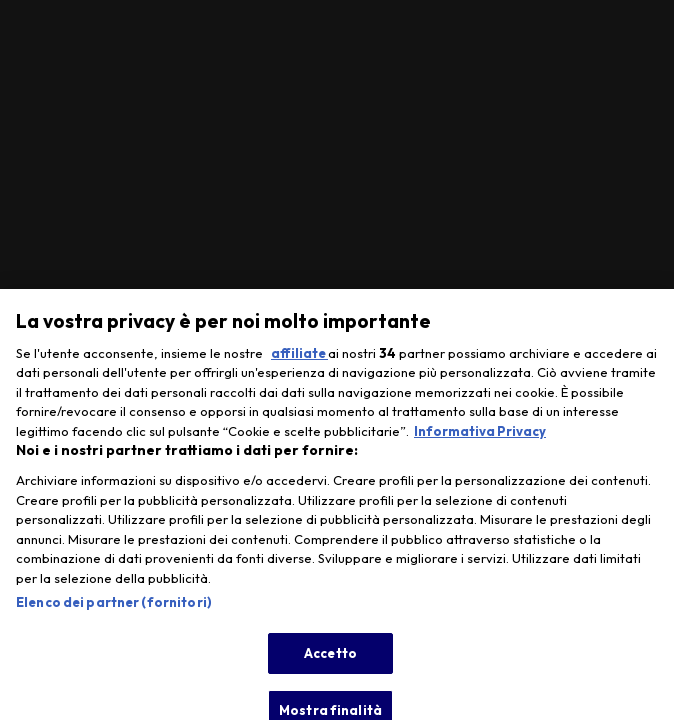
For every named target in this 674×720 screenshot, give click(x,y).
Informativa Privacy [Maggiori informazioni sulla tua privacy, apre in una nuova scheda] (480, 440)
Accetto (330, 661)
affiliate (299, 362)
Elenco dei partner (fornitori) (114, 611)
